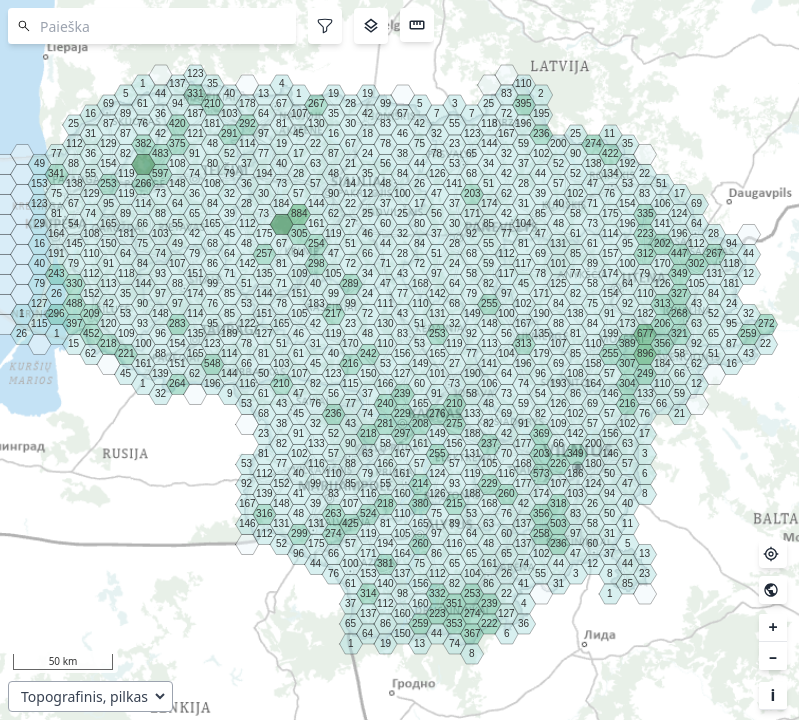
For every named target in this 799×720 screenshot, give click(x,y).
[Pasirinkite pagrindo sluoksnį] (90, 696)
